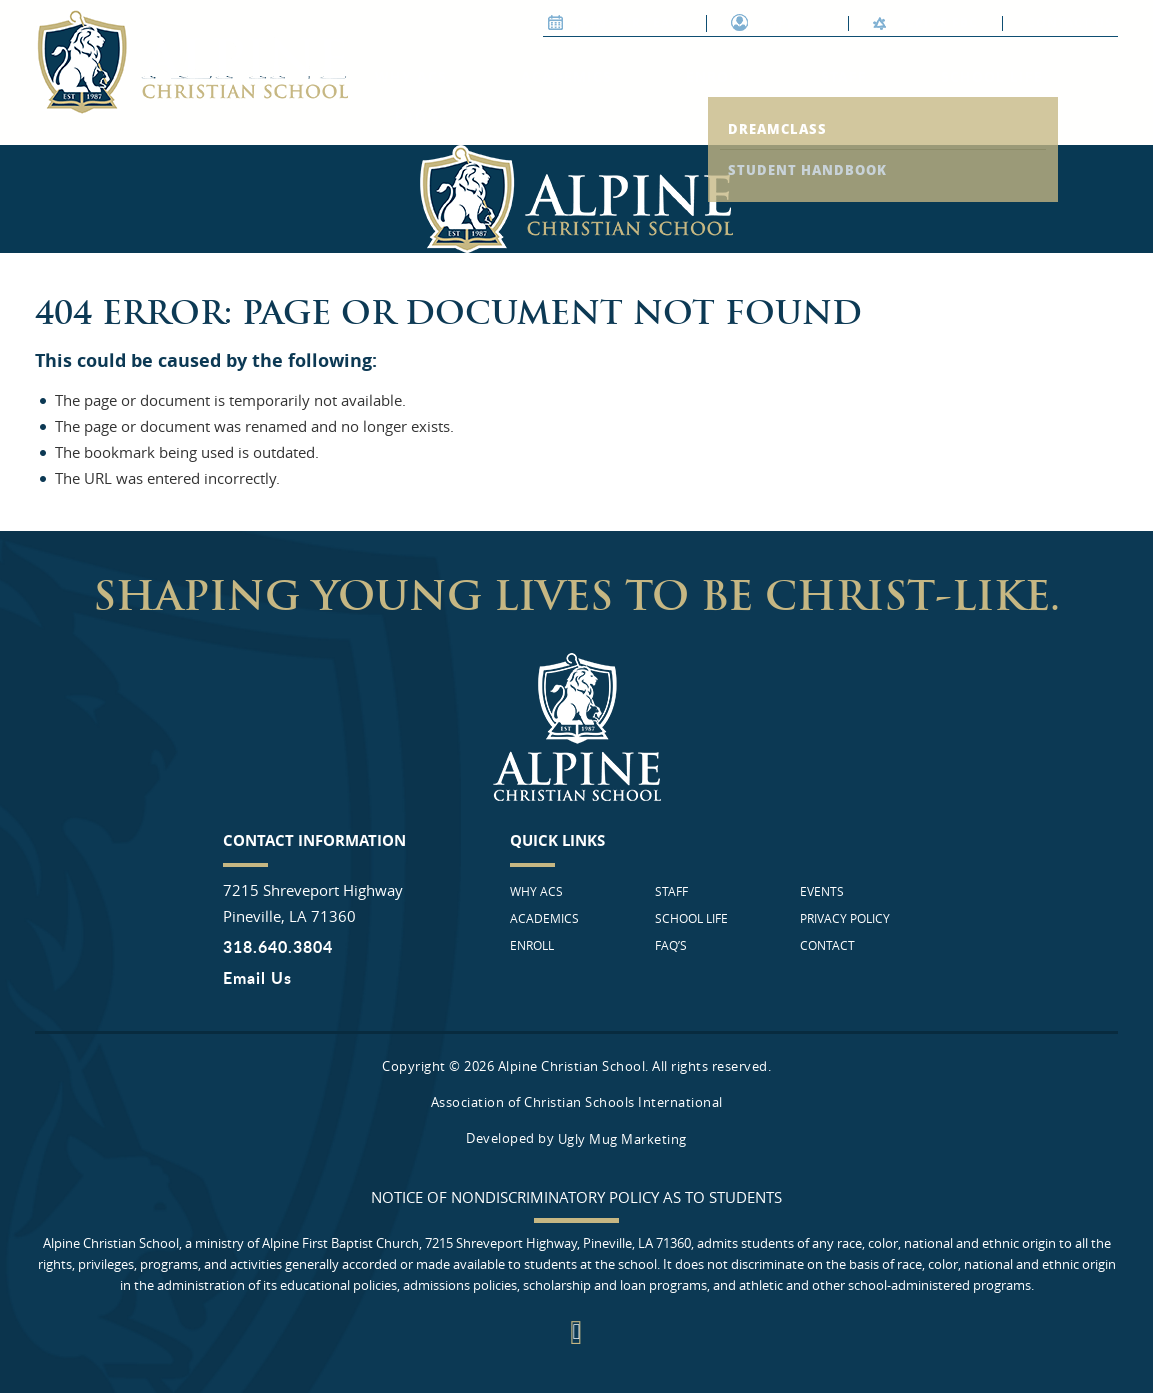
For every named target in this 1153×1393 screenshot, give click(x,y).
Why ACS (411, 76)
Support (777, 23)
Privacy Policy (845, 918)
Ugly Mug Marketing (622, 1139)
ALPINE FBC (925, 22)
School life (992, 76)
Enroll (716, 76)
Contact (827, 945)
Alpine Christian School (191, 62)
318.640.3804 (278, 946)
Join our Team (615, 22)
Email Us (257, 977)
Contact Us (1070, 22)
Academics (566, 76)
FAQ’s (417, 116)
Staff (844, 76)
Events (822, 891)
